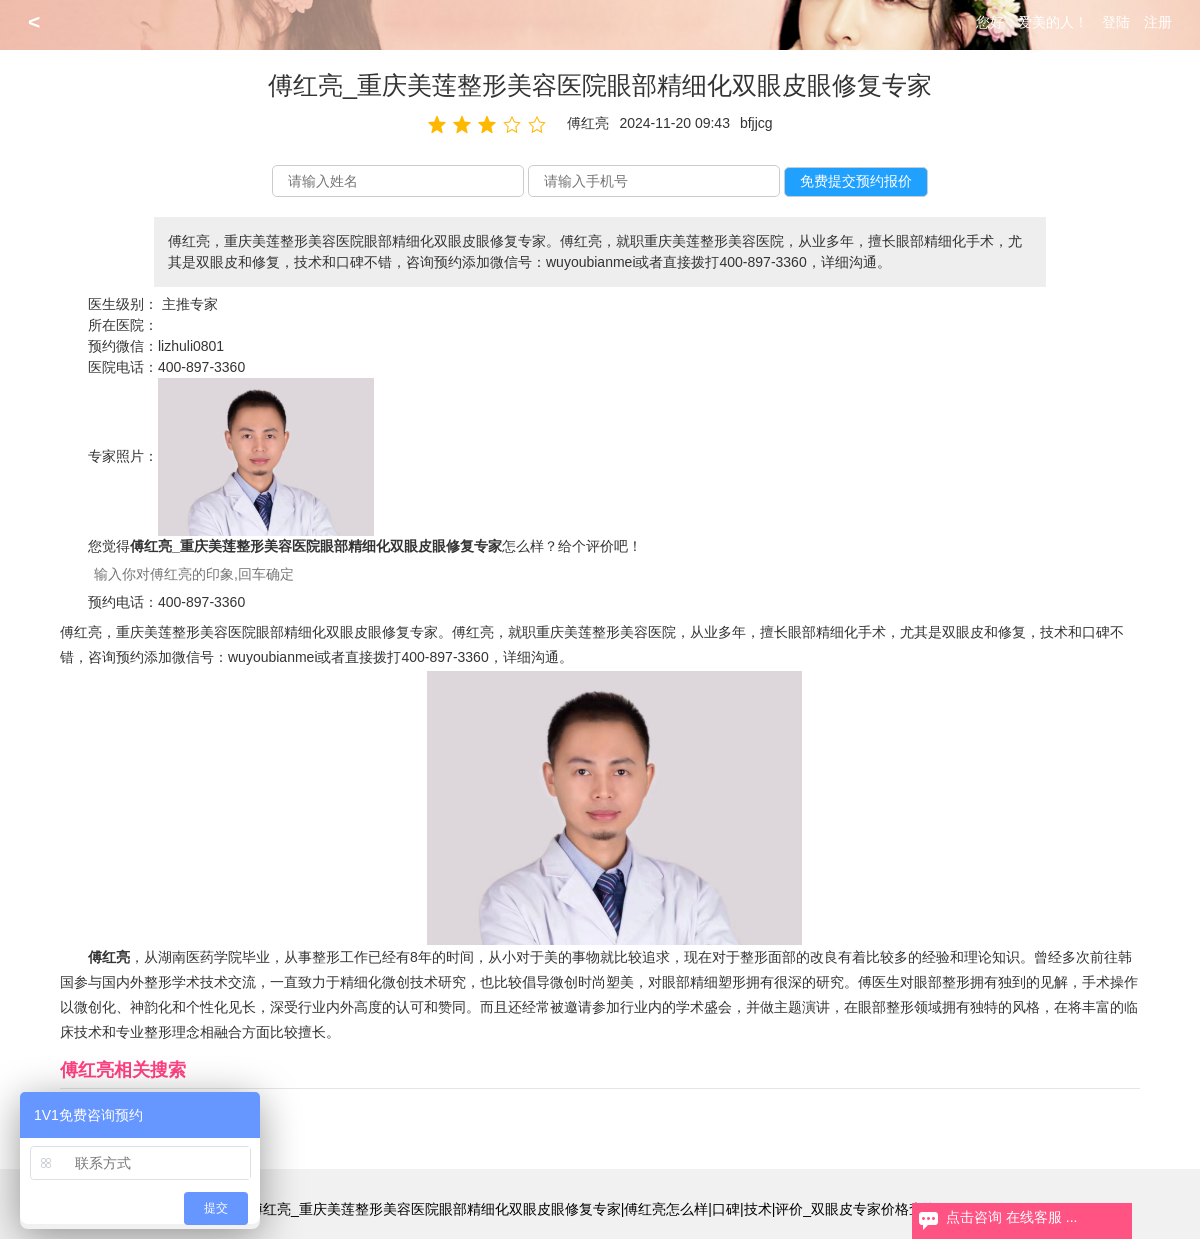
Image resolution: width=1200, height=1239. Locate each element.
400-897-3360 (201, 367)
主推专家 (190, 304)
